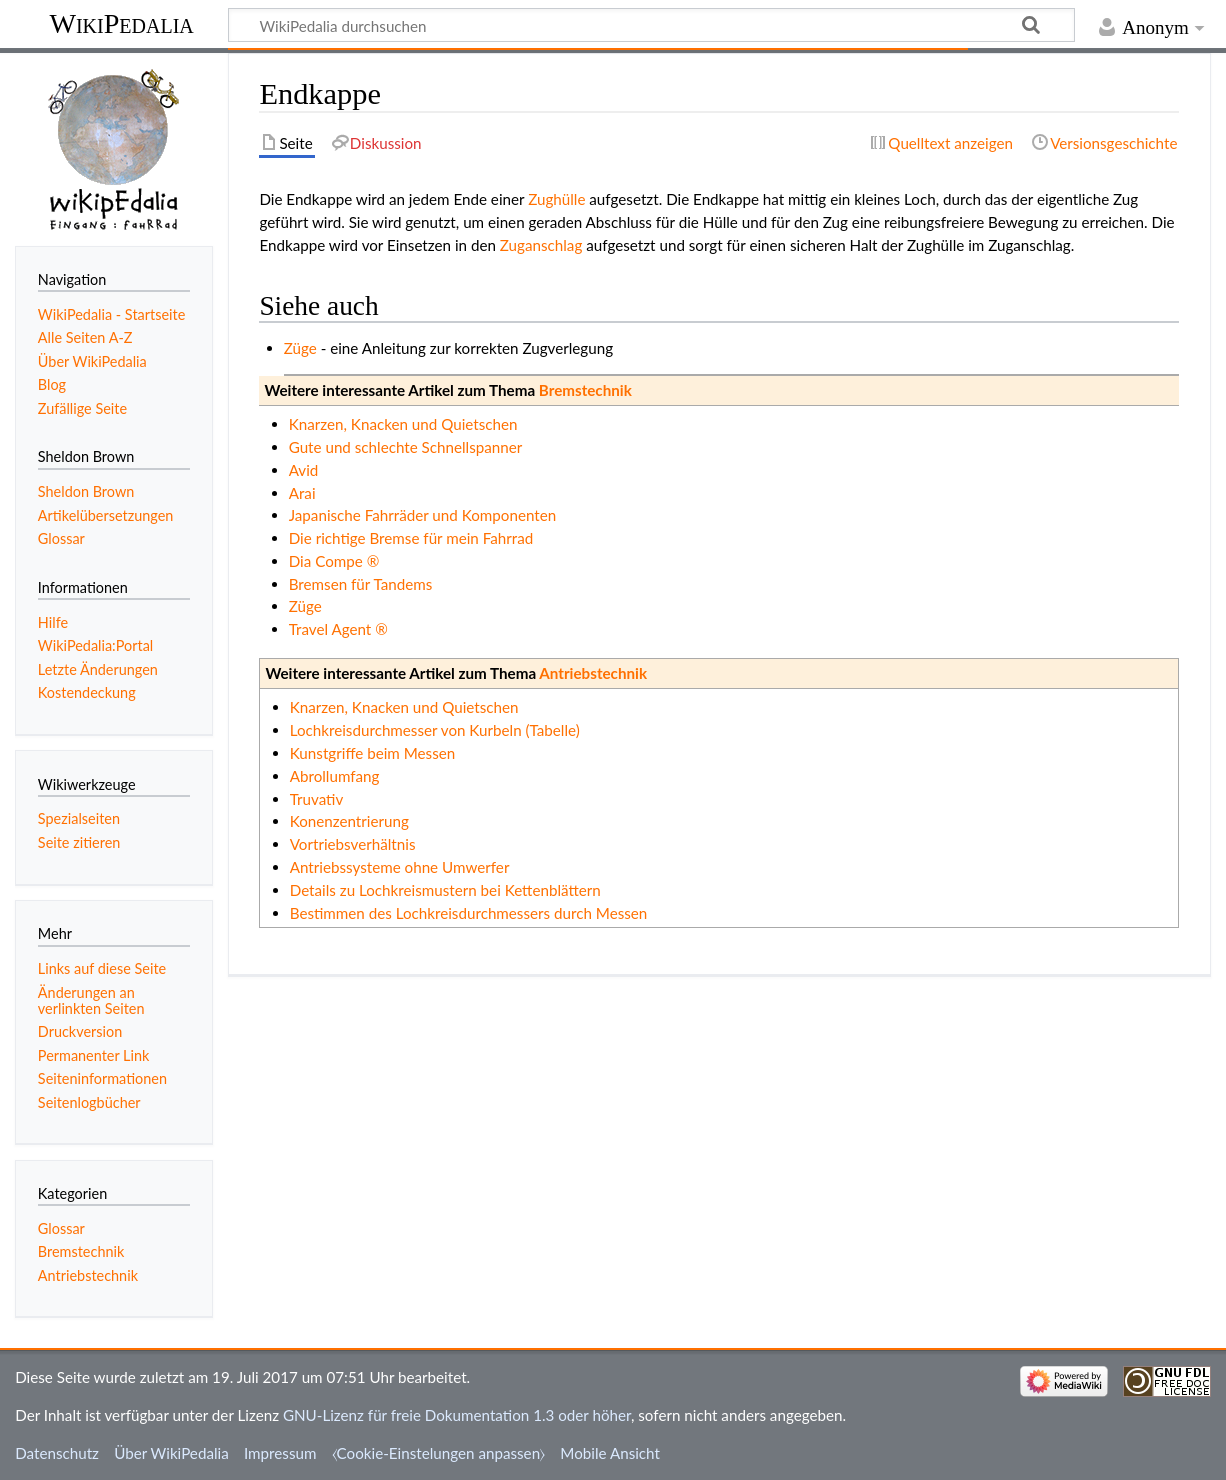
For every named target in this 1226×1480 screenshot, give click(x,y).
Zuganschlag (541, 245)
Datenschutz (57, 1453)
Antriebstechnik (593, 673)
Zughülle (556, 199)
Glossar (61, 1228)
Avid (304, 470)
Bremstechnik (585, 390)
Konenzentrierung (349, 821)
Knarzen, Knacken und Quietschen (403, 424)
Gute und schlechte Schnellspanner (406, 447)
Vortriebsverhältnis (353, 844)
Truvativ (317, 799)
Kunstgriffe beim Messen (373, 753)
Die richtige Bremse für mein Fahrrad (411, 538)
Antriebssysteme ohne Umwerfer (400, 867)
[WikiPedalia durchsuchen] (651, 25)
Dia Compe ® (334, 561)
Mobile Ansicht (610, 1453)
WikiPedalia (121, 23)
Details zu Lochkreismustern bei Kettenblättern (445, 890)
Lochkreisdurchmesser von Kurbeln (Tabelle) (435, 730)
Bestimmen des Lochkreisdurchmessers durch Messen (469, 913)
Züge (300, 348)
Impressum (280, 1453)
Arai (302, 493)
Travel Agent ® (338, 629)
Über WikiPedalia (171, 1453)
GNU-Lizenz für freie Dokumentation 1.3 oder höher (457, 1415)
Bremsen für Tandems (361, 584)
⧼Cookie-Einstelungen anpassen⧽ (439, 1453)
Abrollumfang (335, 776)
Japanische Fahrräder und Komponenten (423, 515)
